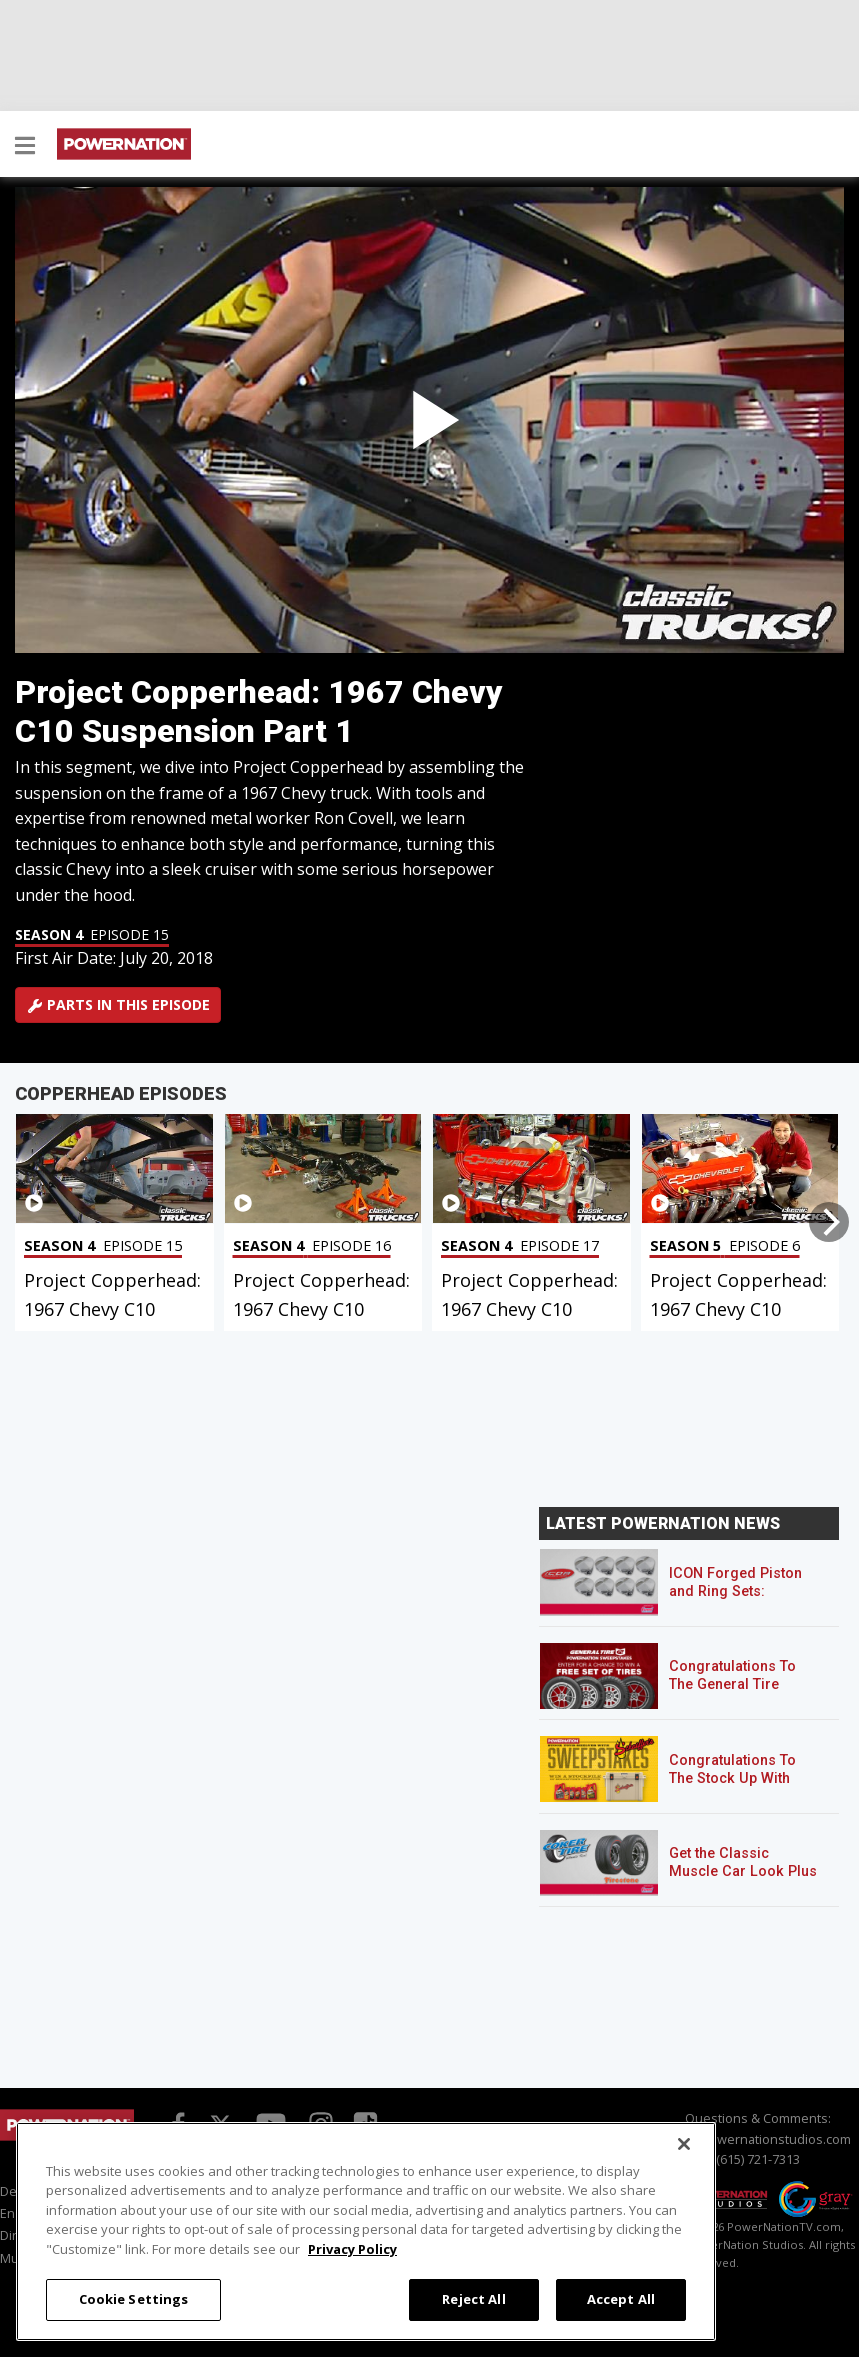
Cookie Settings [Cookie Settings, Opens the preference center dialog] (134, 2299)
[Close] (684, 2144)
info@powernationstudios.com (758, 2139)
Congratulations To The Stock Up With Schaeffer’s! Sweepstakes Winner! (740, 1787)
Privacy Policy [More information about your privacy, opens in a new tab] (352, 2249)
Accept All (621, 2299)
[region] (366, 2231)
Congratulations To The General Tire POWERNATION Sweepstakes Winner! (740, 1693)
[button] (25, 147)
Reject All (473, 2299)
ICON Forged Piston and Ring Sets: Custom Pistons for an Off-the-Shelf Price (744, 1600)
